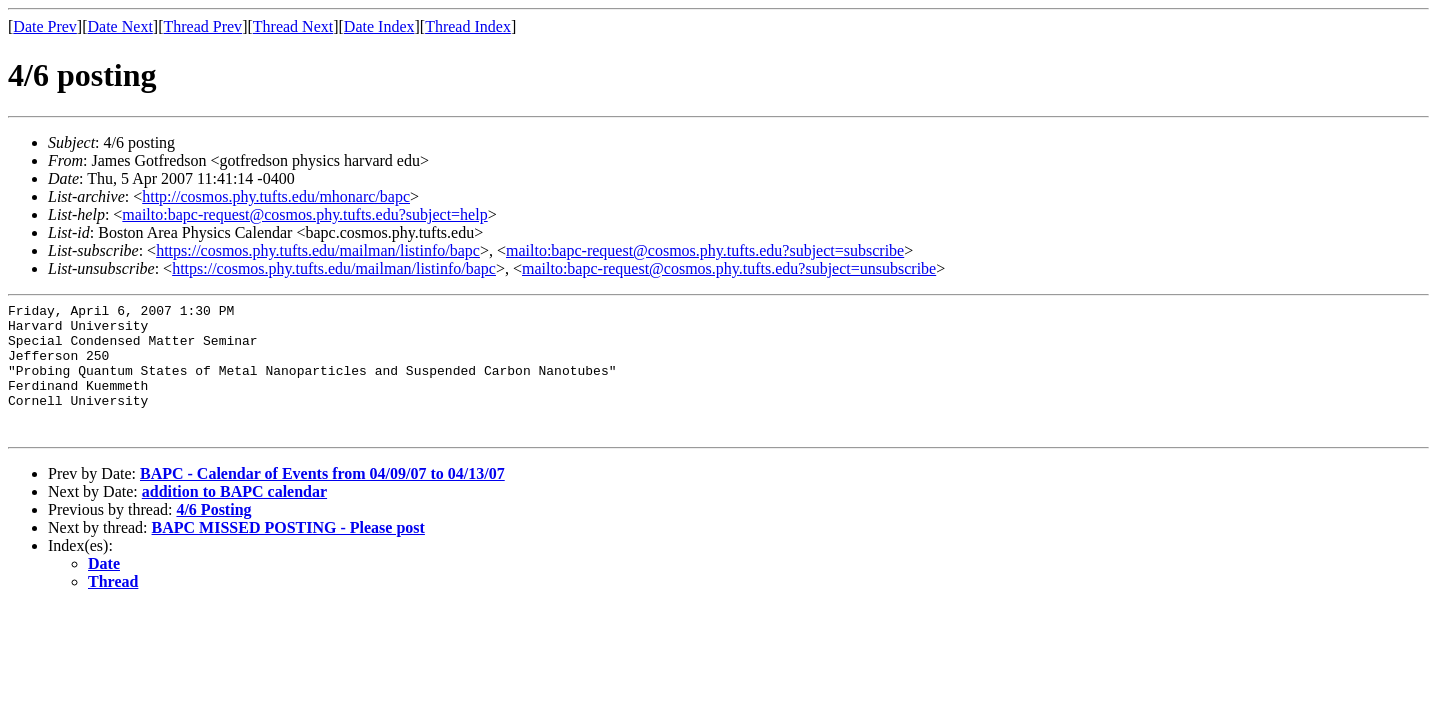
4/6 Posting (213, 536)
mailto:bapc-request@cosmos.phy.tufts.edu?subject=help (304, 214)
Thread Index (468, 26)
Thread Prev (202, 26)
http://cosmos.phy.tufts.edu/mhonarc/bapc (276, 196)
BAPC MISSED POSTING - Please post (288, 554)
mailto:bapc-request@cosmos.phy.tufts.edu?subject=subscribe (705, 250)
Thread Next (293, 26)
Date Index (379, 26)
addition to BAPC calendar (234, 518)
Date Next (120, 26)
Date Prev (45, 26)
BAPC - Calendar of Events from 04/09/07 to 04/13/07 (322, 500)
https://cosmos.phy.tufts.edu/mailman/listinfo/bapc (318, 250)
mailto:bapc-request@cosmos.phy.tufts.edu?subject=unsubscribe (729, 268)
